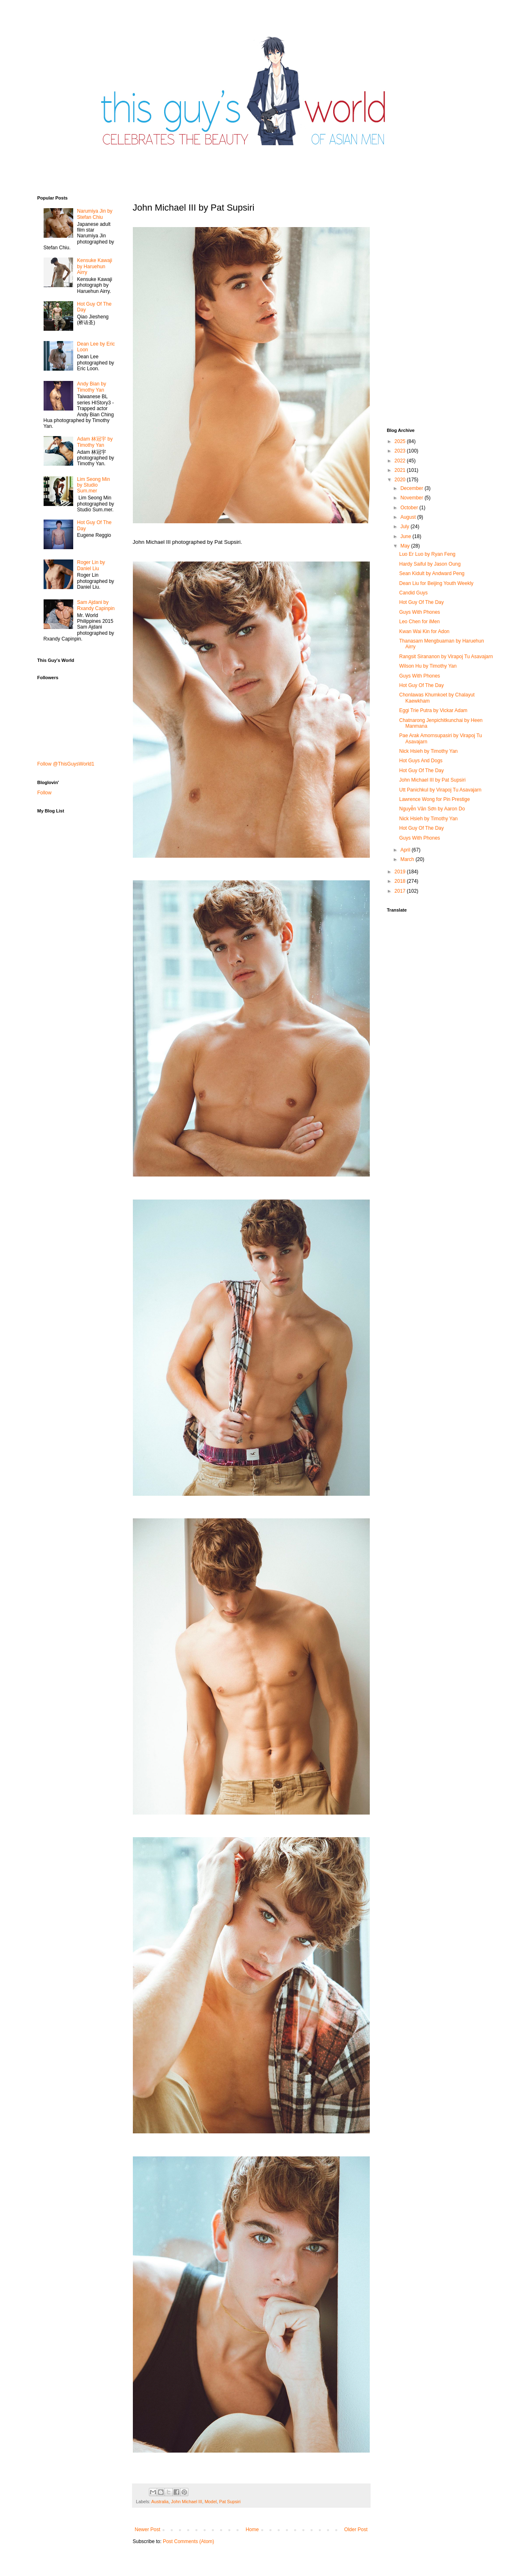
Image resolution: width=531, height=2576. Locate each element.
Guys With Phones (419, 612)
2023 (400, 451)
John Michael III (186, 2501)
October (409, 508)
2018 (400, 881)
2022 (400, 461)
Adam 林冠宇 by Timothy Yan (95, 442)
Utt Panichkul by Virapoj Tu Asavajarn (440, 790)
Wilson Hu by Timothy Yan (428, 666)
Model (210, 2501)
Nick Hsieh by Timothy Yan (428, 751)
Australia (160, 2501)
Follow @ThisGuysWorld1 (66, 764)
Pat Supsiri (230, 2501)
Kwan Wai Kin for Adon (424, 631)
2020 (400, 480)
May (405, 546)
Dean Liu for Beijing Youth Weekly (436, 583)
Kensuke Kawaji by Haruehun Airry (94, 266)
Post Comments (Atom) (188, 2541)
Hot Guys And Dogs (420, 761)
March (407, 859)
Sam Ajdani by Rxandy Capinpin (95, 605)
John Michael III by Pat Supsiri (432, 780)
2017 (400, 891)
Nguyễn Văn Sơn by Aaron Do (432, 809)
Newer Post (147, 2529)
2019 (400, 872)
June (406, 536)
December (412, 488)
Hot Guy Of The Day (421, 602)
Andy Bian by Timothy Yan (91, 386)
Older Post (356, 2529)
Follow (44, 793)
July (405, 526)
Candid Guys (413, 593)
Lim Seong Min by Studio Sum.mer (93, 485)
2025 (400, 441)
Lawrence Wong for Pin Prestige (434, 799)
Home (252, 2529)
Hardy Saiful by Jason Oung (429, 564)
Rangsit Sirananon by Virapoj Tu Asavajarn (446, 656)
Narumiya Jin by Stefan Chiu (94, 214)
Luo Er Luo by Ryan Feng (427, 554)
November (412, 498)
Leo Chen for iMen (419, 621)
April (405, 850)
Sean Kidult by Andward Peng (431, 573)
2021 (400, 470)
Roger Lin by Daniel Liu (91, 565)
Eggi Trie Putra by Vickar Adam (433, 710)
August (408, 517)
